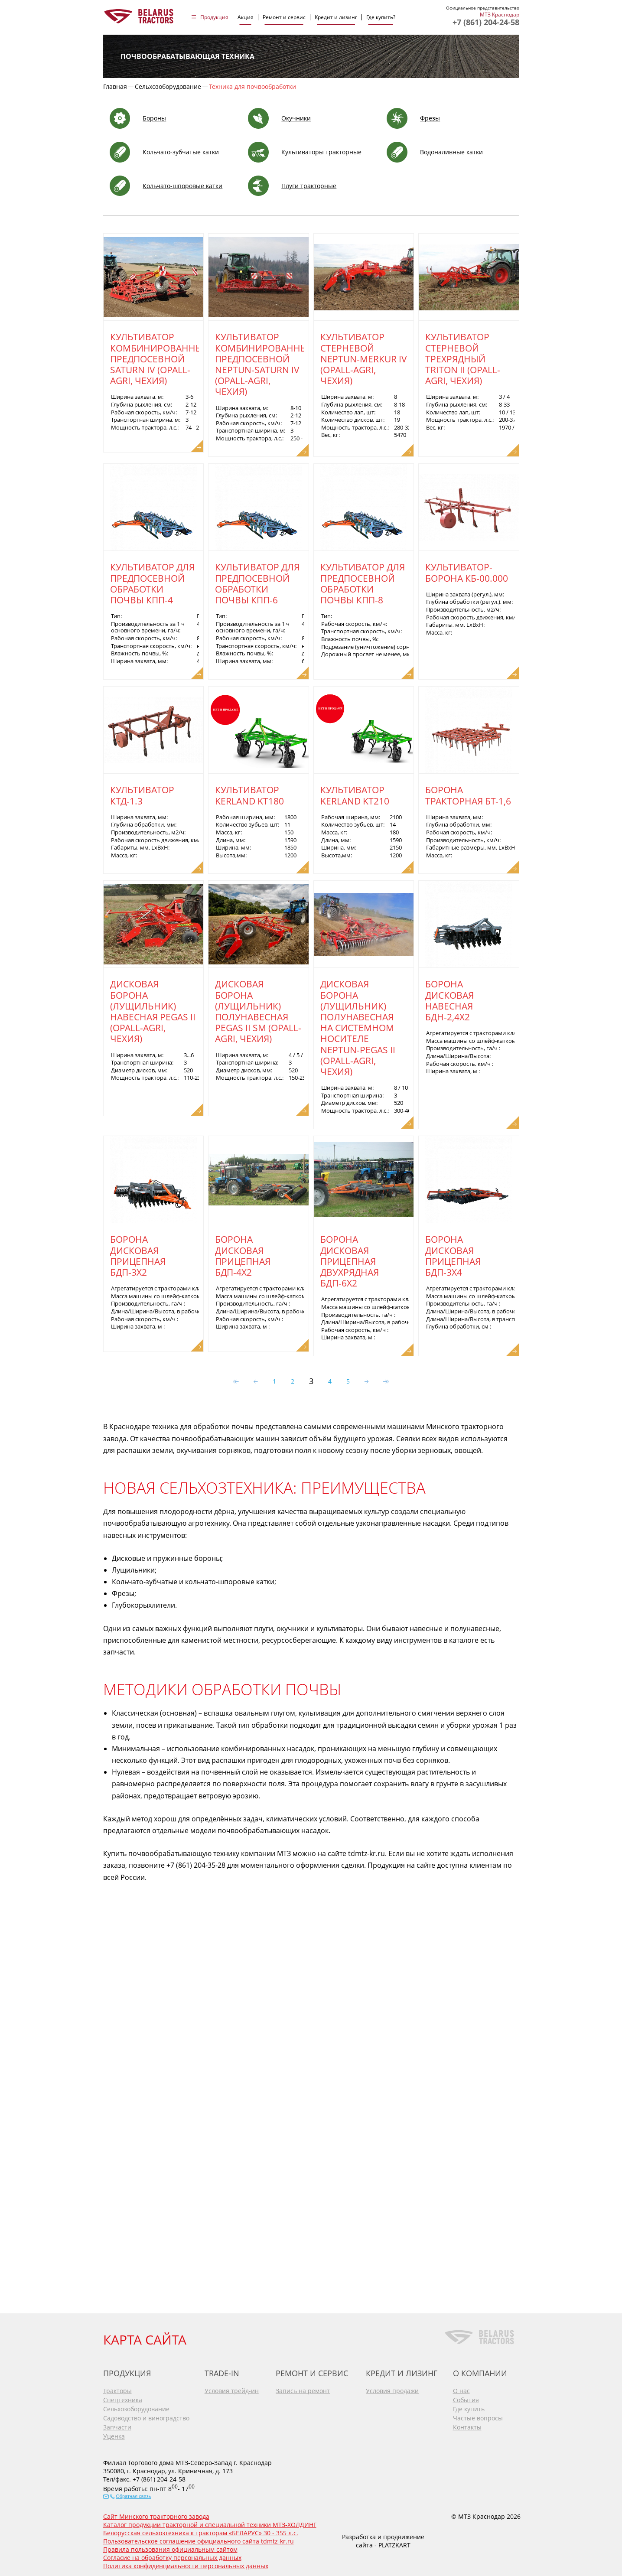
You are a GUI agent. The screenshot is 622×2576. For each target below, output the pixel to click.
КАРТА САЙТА (144, 2336)
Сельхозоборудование (136, 2406)
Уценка (114, 2433)
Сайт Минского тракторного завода (156, 2514)
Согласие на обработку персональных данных (172, 2555)
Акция (246, 17)
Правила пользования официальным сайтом (170, 2547)
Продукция (214, 17)
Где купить (469, 2406)
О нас (461, 2388)
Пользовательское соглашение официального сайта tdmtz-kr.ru (198, 2538)
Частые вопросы (478, 2415)
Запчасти (117, 2424)
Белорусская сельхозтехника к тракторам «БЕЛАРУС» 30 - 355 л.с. (200, 2530)
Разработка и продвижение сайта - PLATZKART (383, 2538)
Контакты (467, 2424)
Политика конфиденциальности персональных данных (185, 2563)
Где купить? (380, 17)
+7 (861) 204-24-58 (486, 22)
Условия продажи (392, 2388)
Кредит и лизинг (336, 17)
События (466, 2397)
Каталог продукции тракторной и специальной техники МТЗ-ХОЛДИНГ (209, 2522)
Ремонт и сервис (284, 17)
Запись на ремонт (303, 2388)
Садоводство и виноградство (146, 2415)
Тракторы (117, 2388)
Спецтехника (122, 2397)
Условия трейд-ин (232, 2388)
